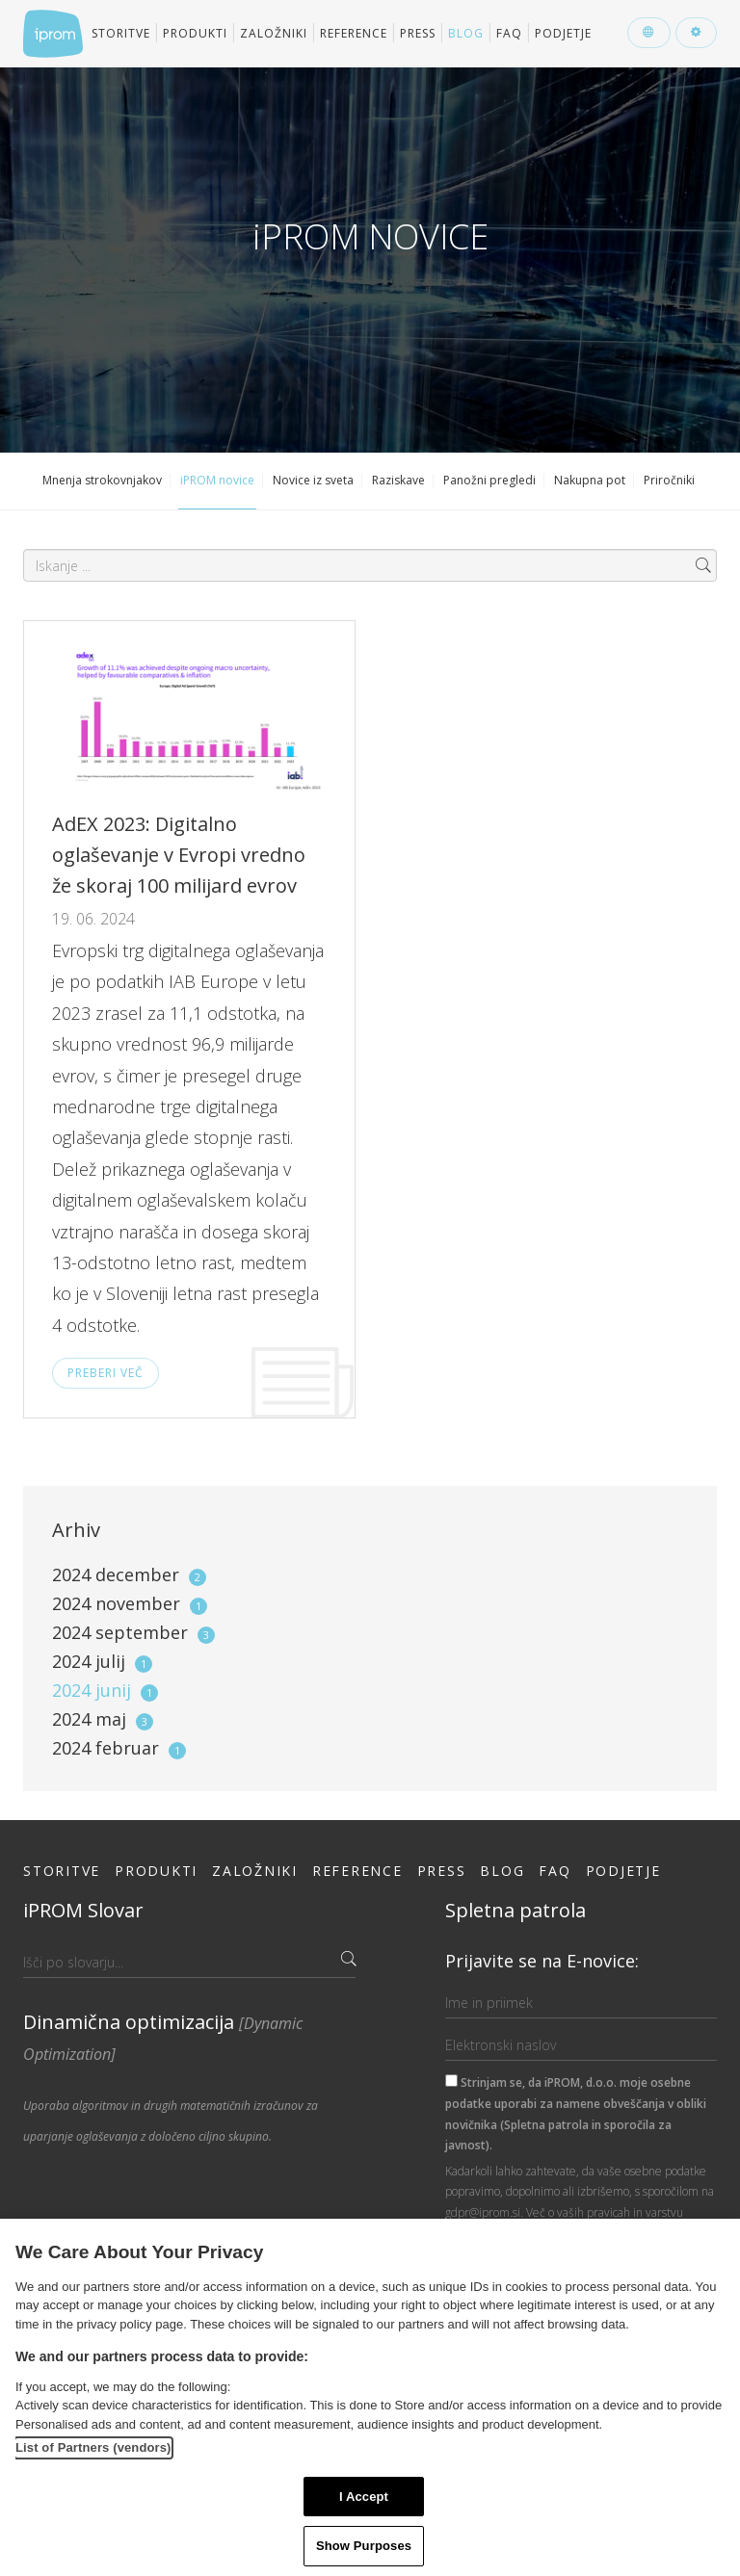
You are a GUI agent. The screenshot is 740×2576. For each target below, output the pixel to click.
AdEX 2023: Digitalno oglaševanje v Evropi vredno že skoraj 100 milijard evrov (178, 854)
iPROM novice (217, 480)
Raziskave (398, 480)
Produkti (195, 33)
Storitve (121, 33)
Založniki (273, 33)
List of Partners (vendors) (93, 2447)
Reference (353, 33)
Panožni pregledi (489, 480)
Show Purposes (363, 2545)
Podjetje (563, 33)
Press (418, 33)
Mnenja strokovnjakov (102, 480)
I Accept (363, 2496)
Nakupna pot (589, 480)
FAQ (509, 33)
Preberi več (105, 1373)
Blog (466, 33)
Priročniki (669, 480)
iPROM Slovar (83, 1910)
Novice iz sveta (313, 480)
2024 (129, 1574)
